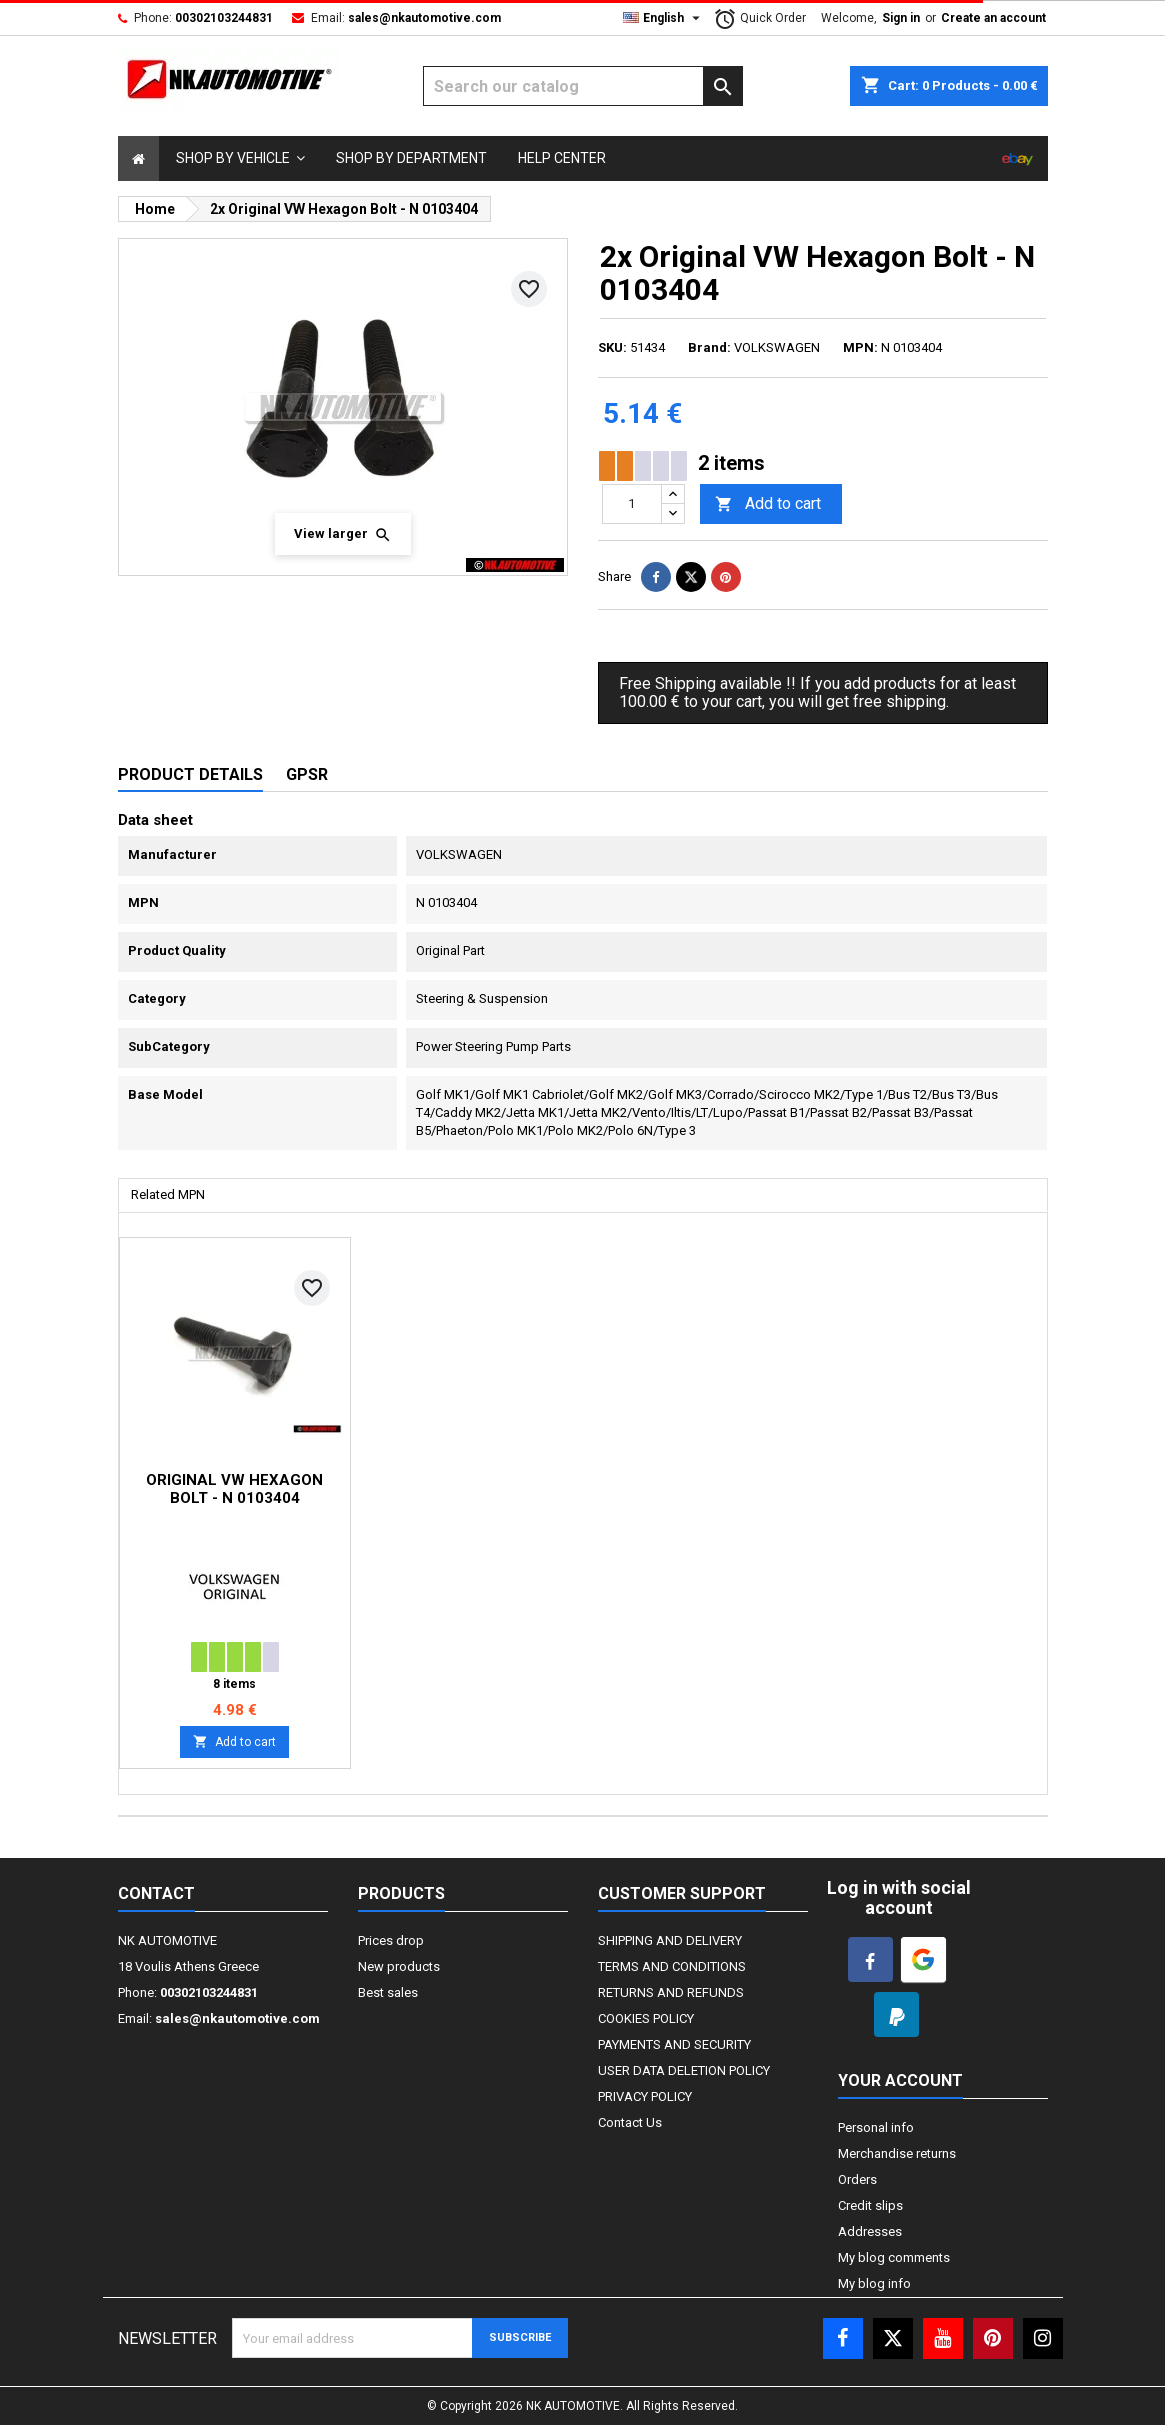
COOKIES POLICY (646, 2018)
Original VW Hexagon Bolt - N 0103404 (234, 1489)
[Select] (138, 158)
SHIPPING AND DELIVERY (670, 1940)
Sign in (901, 18)
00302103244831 (224, 18)
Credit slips (870, 2205)
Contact (156, 1893)
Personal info (876, 2127)
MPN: (860, 347)
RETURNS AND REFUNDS (671, 1992)
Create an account (993, 18)
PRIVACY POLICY (645, 2096)
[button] (240, 158)
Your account (900, 2080)
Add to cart (768, 504)
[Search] (583, 86)
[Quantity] (632, 504)
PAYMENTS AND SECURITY (674, 2044)
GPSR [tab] (307, 774)
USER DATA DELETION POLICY (684, 2070)
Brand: (709, 347)
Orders (857, 2179)
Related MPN (168, 1194)
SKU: (612, 347)
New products (399, 1966)
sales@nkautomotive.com (424, 18)
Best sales (388, 1992)
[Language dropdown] (664, 18)
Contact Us (630, 2122)
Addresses (870, 2231)
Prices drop (391, 1940)
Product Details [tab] (190, 774)
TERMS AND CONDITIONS (672, 1966)
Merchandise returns (897, 2153)
